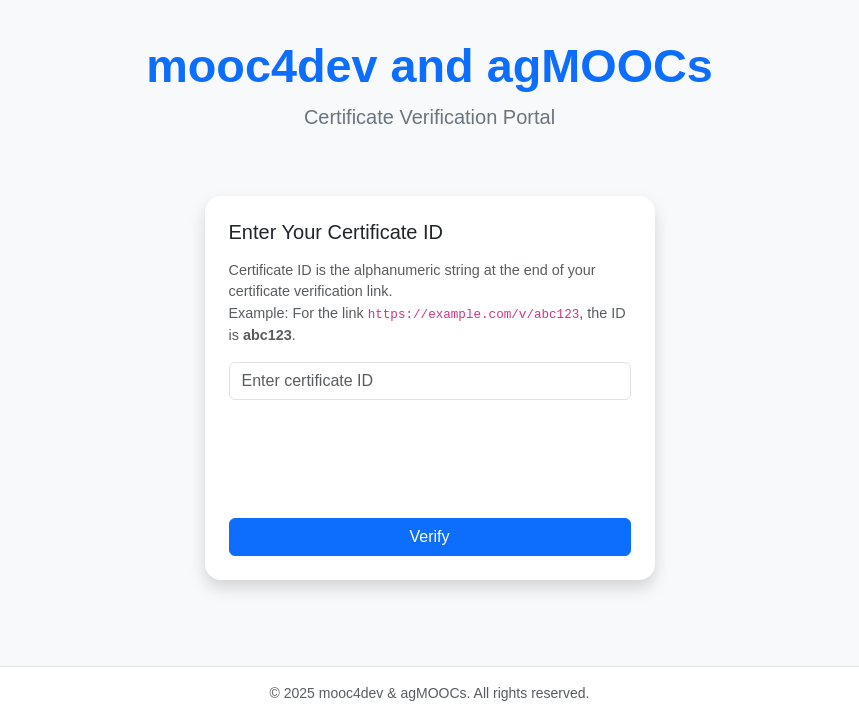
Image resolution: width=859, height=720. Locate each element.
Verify (429, 536)
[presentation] (381, 455)
